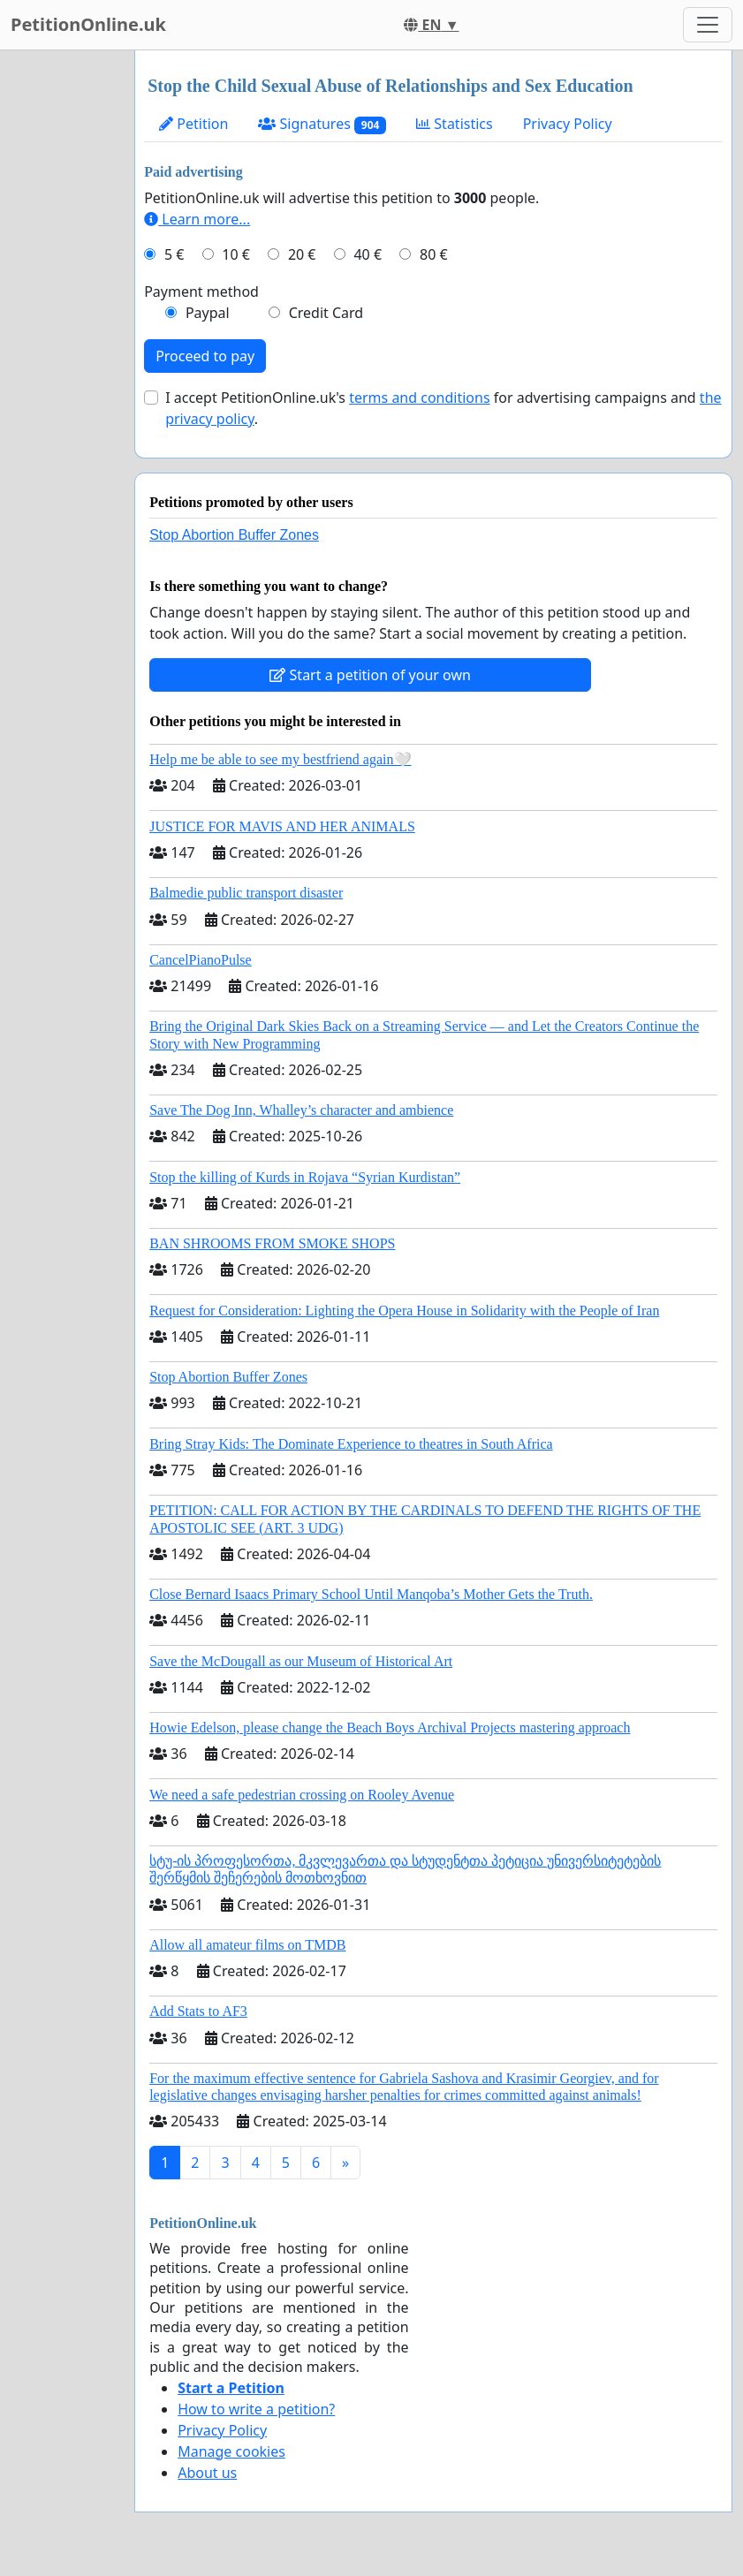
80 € (434, 254)
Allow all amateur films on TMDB (247, 1944)
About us (207, 2472)
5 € (174, 254)
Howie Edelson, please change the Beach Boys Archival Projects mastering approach (389, 1727)
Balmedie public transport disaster (246, 892)
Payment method (201, 291)
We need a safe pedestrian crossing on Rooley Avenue (301, 1794)
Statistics (454, 123)
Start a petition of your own (369, 675)
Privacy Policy (567, 123)
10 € (236, 254)
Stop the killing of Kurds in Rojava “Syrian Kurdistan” (304, 1177)
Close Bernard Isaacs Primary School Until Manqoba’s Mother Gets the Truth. (371, 1594)
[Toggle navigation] (707, 24)
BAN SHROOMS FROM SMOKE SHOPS (272, 1243)
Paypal (208, 312)
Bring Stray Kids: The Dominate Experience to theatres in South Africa (350, 1443)
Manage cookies (231, 2451)
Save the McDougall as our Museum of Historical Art (300, 1661)
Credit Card (326, 312)
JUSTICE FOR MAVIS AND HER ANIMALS (282, 826)
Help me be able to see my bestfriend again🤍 (280, 759)
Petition (193, 123)
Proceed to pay (204, 356)
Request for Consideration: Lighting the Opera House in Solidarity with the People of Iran (404, 1310)
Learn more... (197, 219)
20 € (302, 254)
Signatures (322, 124)
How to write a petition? (256, 2409)
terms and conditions (419, 397)
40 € (367, 254)
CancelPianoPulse (200, 959)
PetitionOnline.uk (88, 24)
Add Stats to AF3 (198, 2011)
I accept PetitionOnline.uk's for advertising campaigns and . (443, 408)
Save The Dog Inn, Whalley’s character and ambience (301, 1110)
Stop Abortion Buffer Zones (234, 534)
